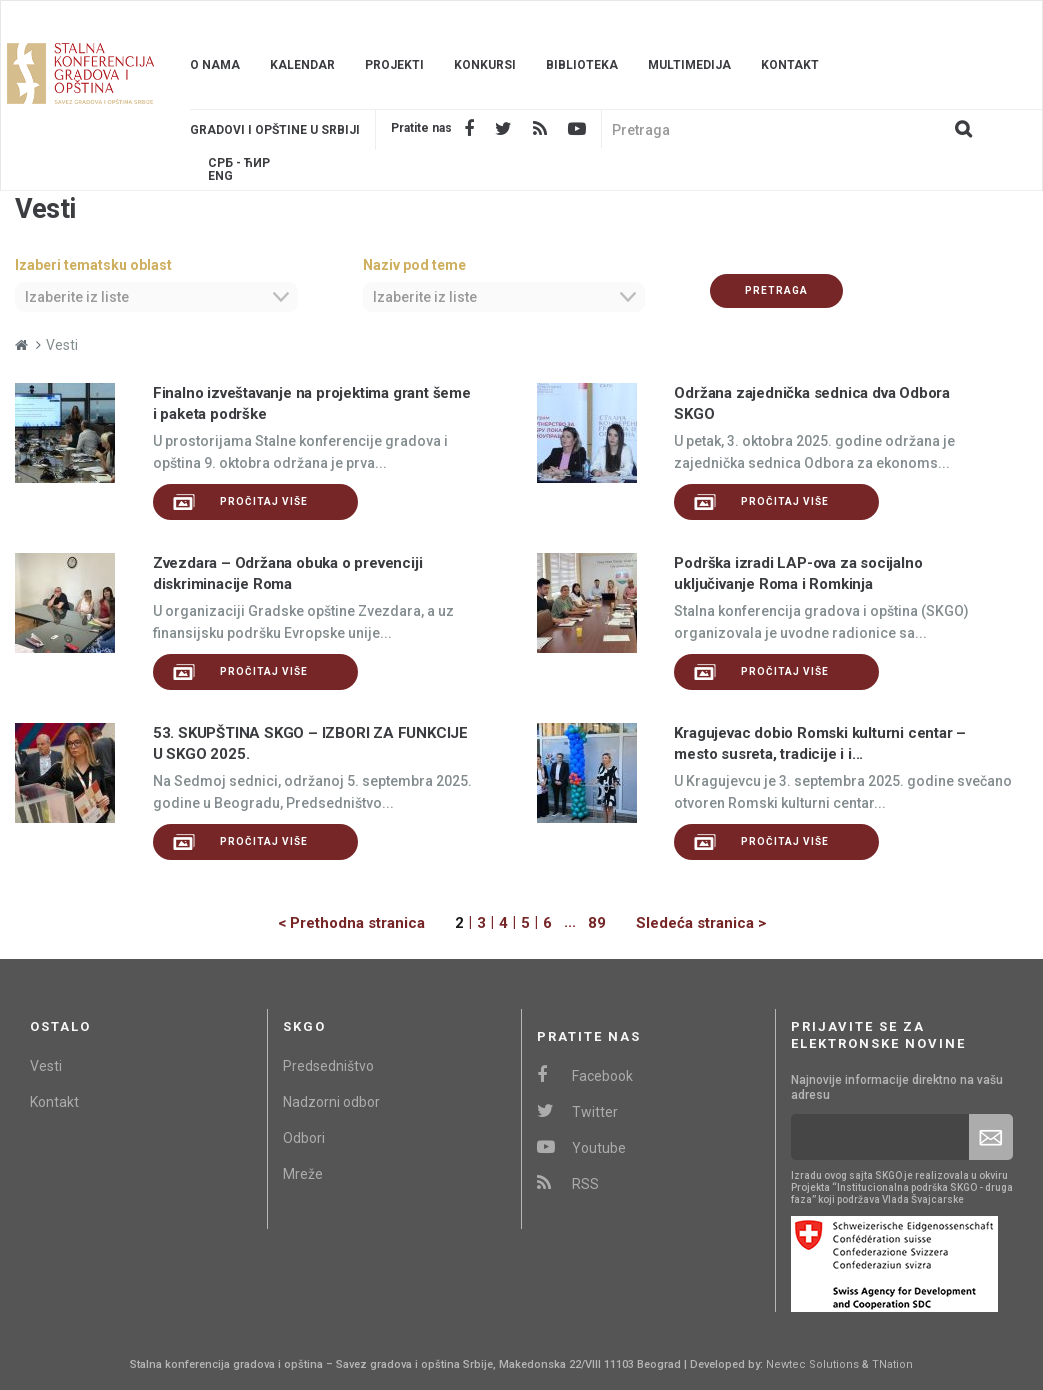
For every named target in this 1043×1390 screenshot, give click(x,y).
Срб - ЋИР (239, 163)
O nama (215, 65)
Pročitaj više (240, 502)
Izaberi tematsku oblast (93, 265)
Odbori (304, 1138)
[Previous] (366, 923)
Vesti (46, 1066)
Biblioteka (582, 65)
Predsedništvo (328, 1066)
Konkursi (485, 65)
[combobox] (156, 297)
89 (597, 923)
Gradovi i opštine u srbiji (275, 130)
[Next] (686, 923)
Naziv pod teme (414, 265)
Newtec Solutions (812, 1364)
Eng (220, 176)
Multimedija (689, 65)
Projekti (394, 65)
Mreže (303, 1174)
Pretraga (776, 290)
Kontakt (790, 65)
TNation (892, 1364)
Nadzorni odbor (331, 1102)
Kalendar (302, 65)
